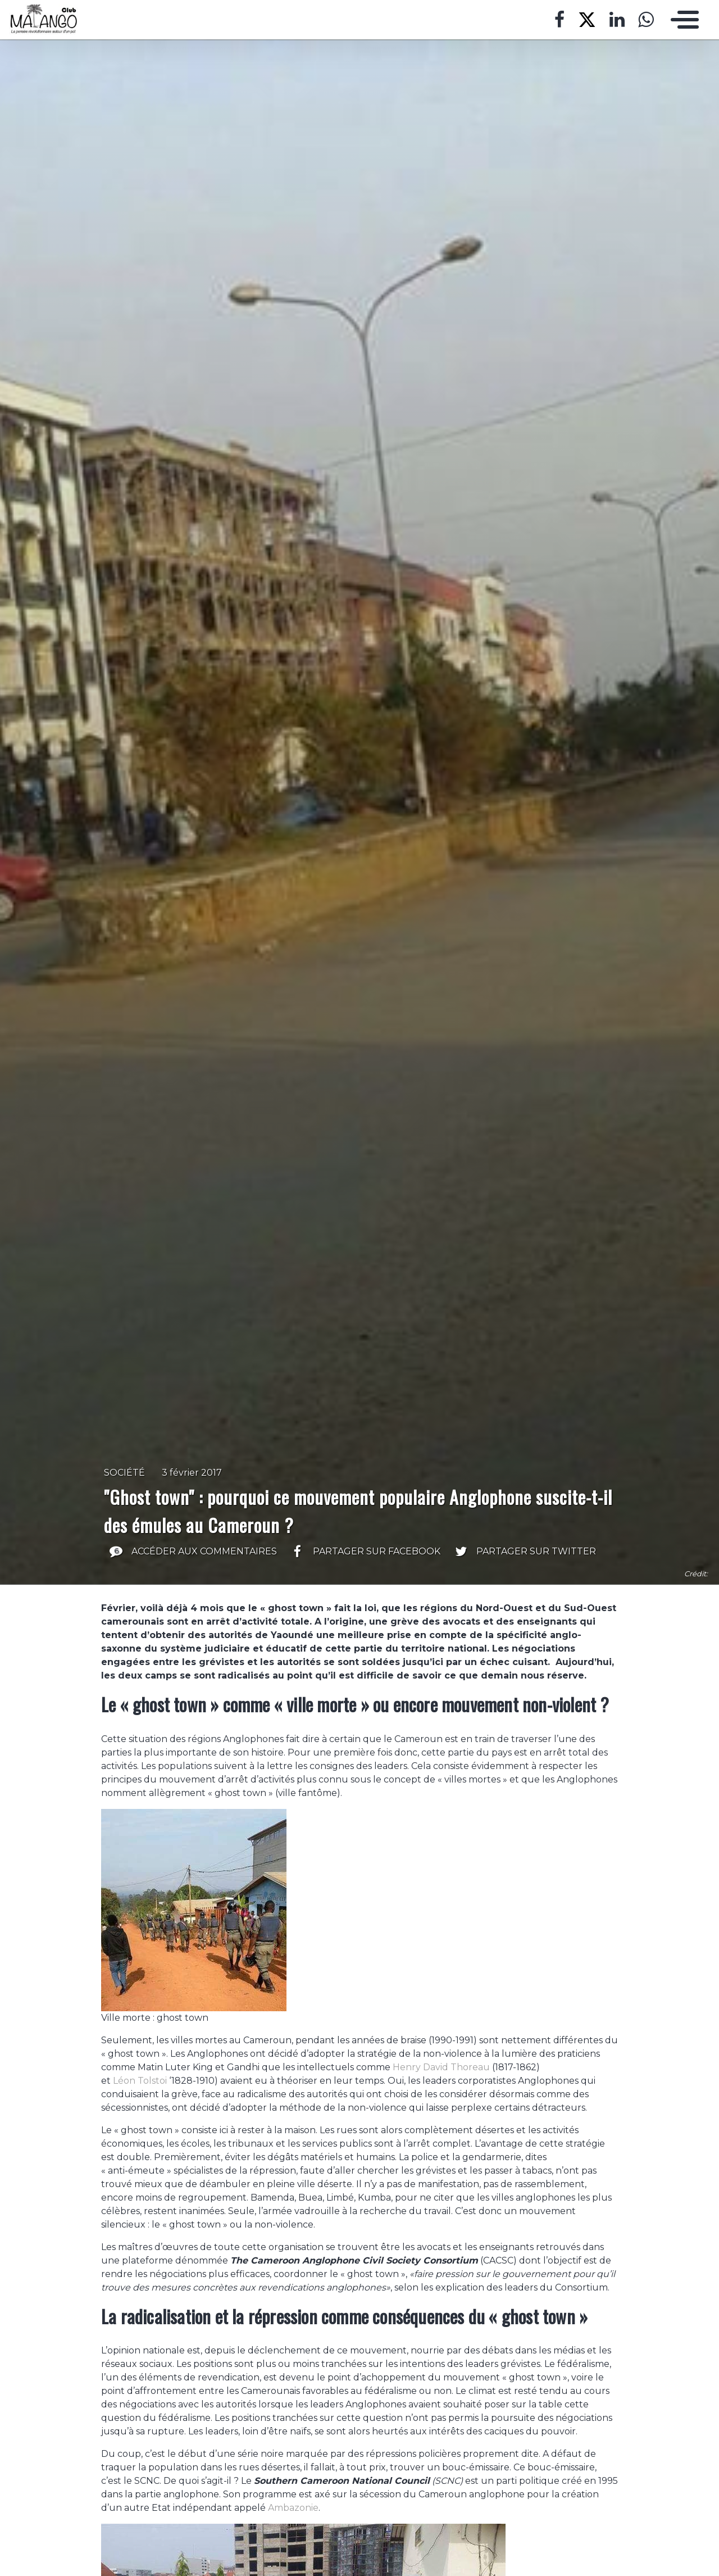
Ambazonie (293, 2507)
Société (124, 1472)
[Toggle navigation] (682, 19)
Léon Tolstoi (140, 2080)
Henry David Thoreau (441, 2067)
